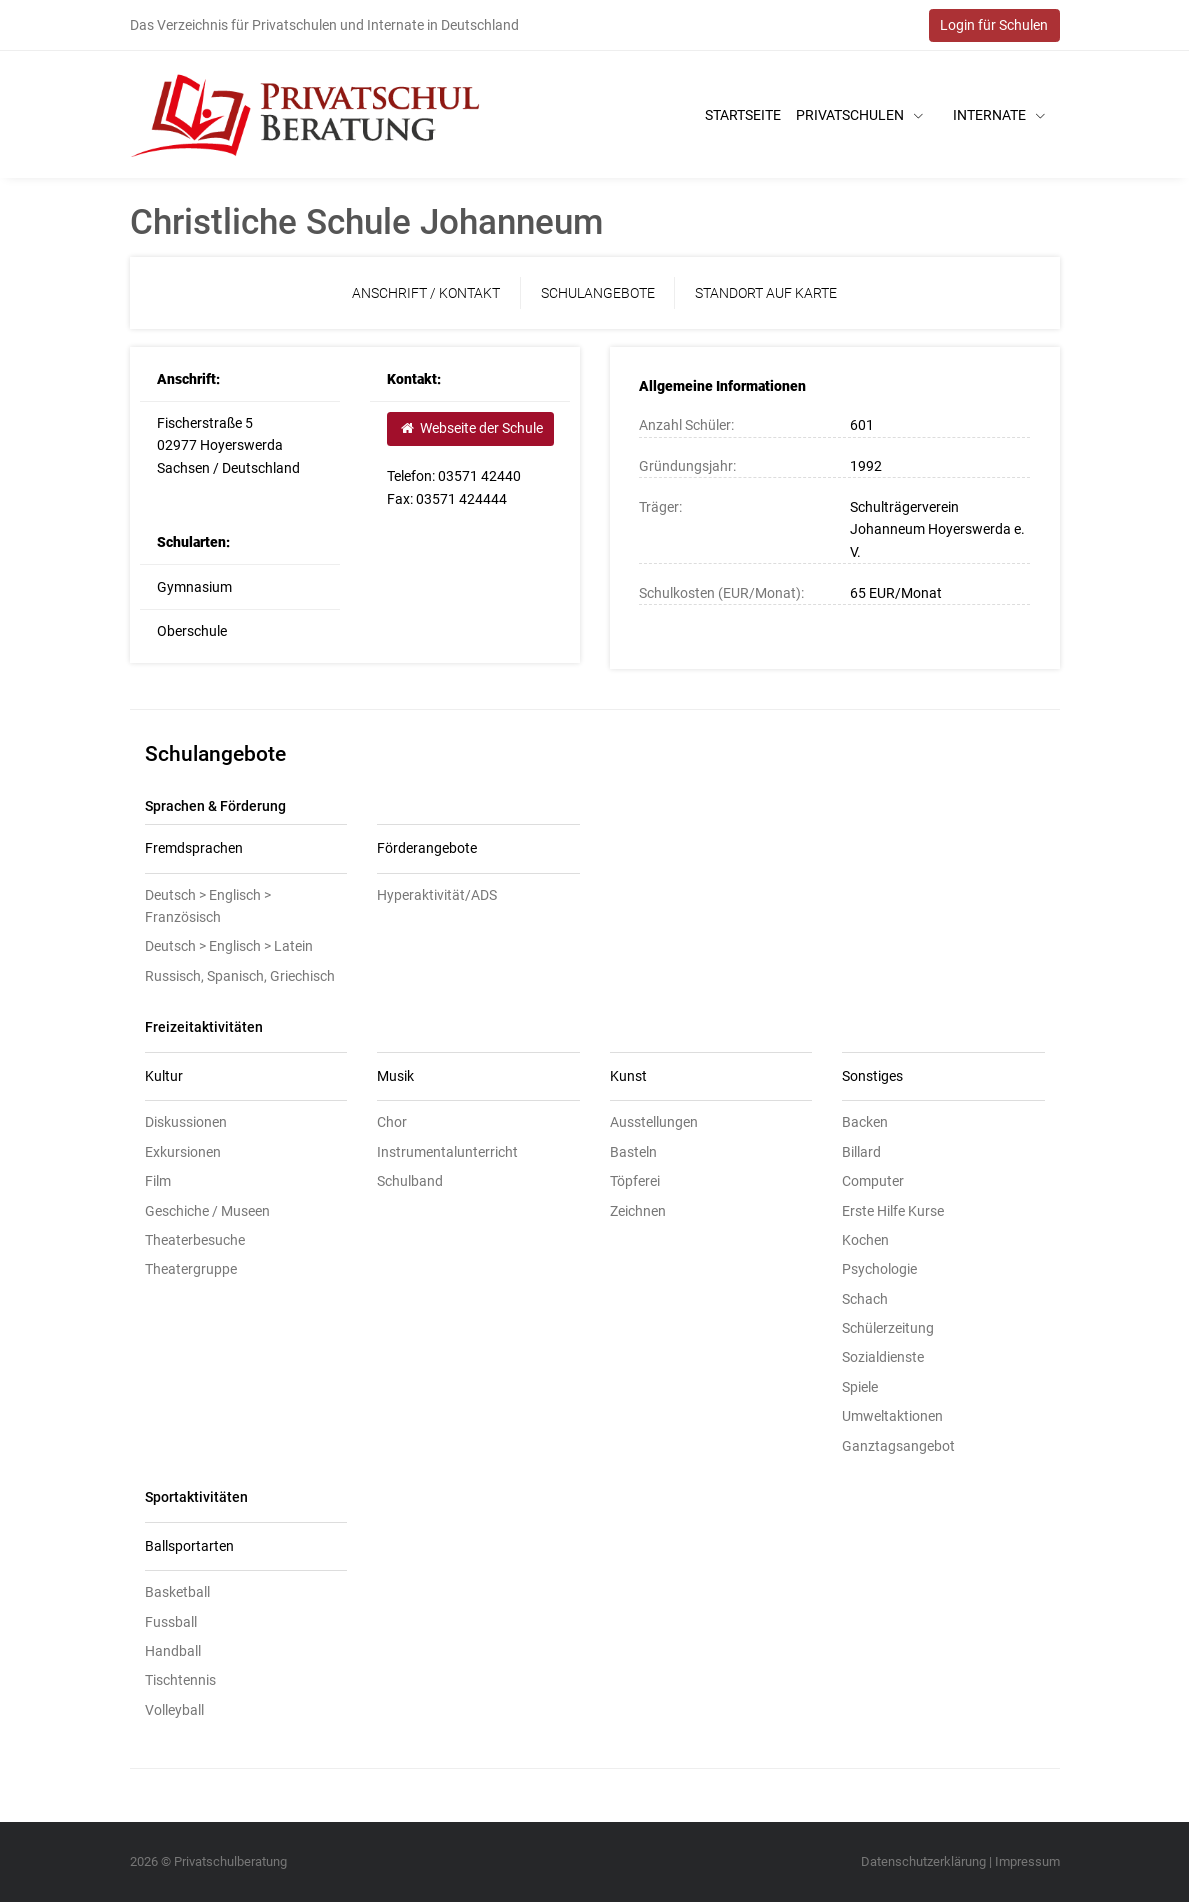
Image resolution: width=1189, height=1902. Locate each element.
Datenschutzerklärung (923, 1861)
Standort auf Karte (766, 293)
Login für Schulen (994, 25)
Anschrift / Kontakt (426, 293)
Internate (999, 115)
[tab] (246, 849)
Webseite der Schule (471, 428)
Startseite (743, 115)
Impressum (1027, 1861)
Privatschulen (859, 115)
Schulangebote (598, 293)
